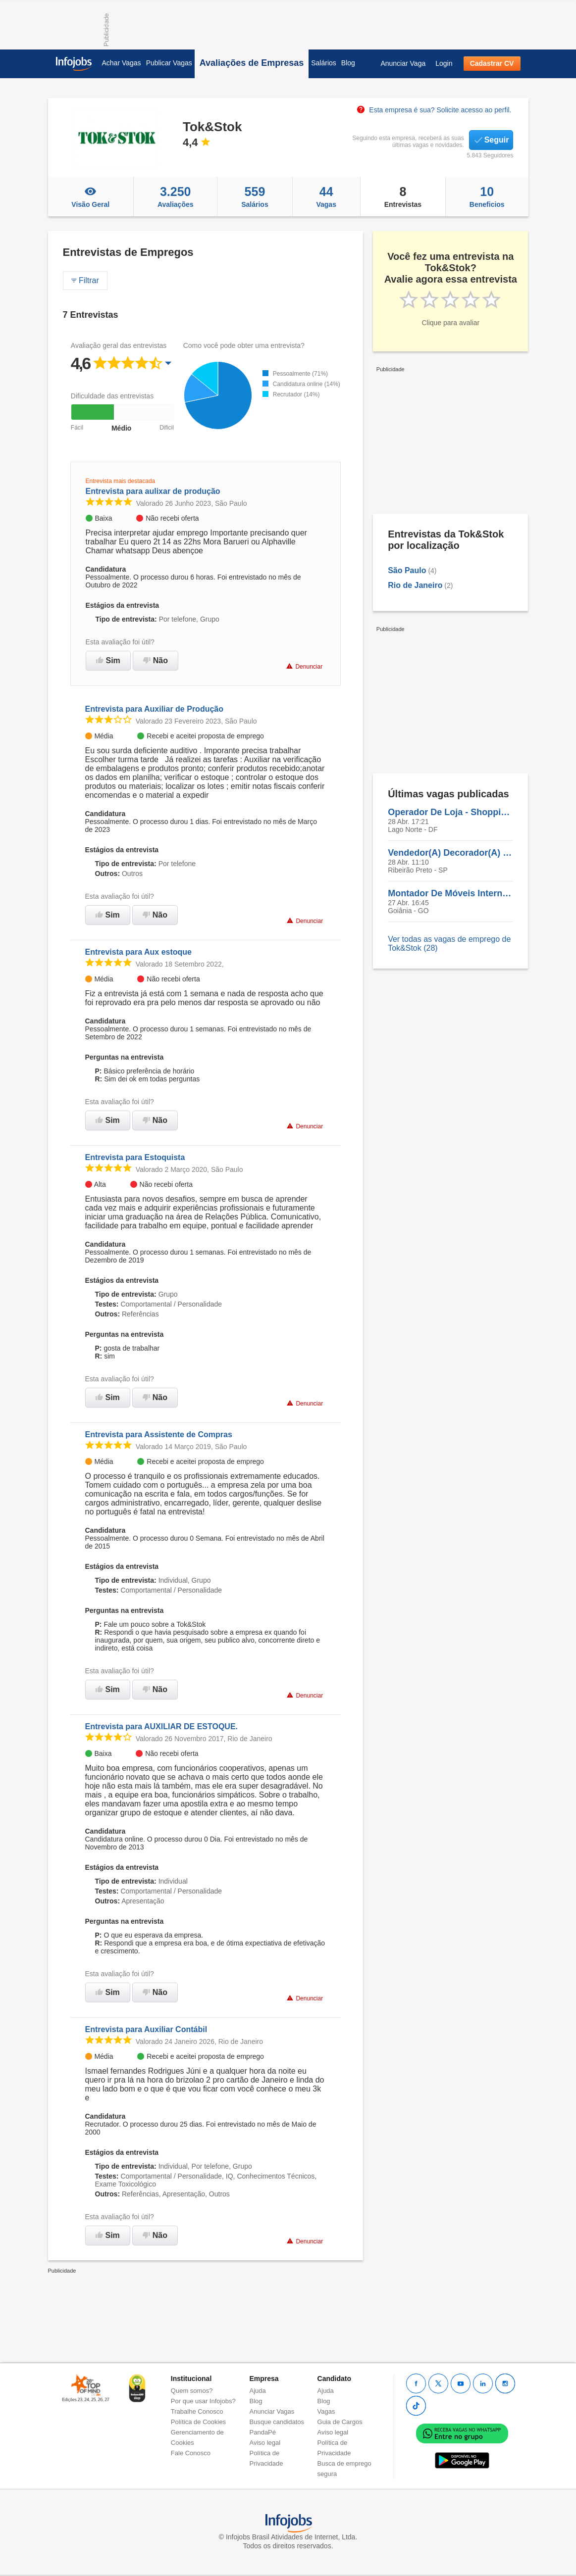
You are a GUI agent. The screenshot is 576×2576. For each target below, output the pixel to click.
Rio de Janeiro (415, 585)
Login (443, 63)
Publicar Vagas (169, 63)
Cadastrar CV (492, 63)
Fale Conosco (190, 2453)
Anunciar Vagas (272, 2411)
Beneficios (487, 196)
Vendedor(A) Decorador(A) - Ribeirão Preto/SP (450, 853)
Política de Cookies (198, 2422)
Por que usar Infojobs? (203, 2401)
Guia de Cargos (340, 2422)
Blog (348, 63)
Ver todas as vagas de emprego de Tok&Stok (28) (449, 943)
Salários (323, 63)
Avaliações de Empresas (252, 63)
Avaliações (175, 196)
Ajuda (258, 2390)
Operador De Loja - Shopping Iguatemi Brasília (450, 812)
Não (155, 660)
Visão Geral (91, 196)
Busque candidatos (277, 2422)
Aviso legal (265, 2442)
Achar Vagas (121, 63)
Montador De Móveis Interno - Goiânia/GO (450, 893)
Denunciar (304, 666)
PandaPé (263, 2432)
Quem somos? (192, 2390)
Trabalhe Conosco (197, 2411)
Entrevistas (403, 196)
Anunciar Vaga (402, 63)
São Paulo (407, 570)
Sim (108, 660)
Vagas (326, 196)
